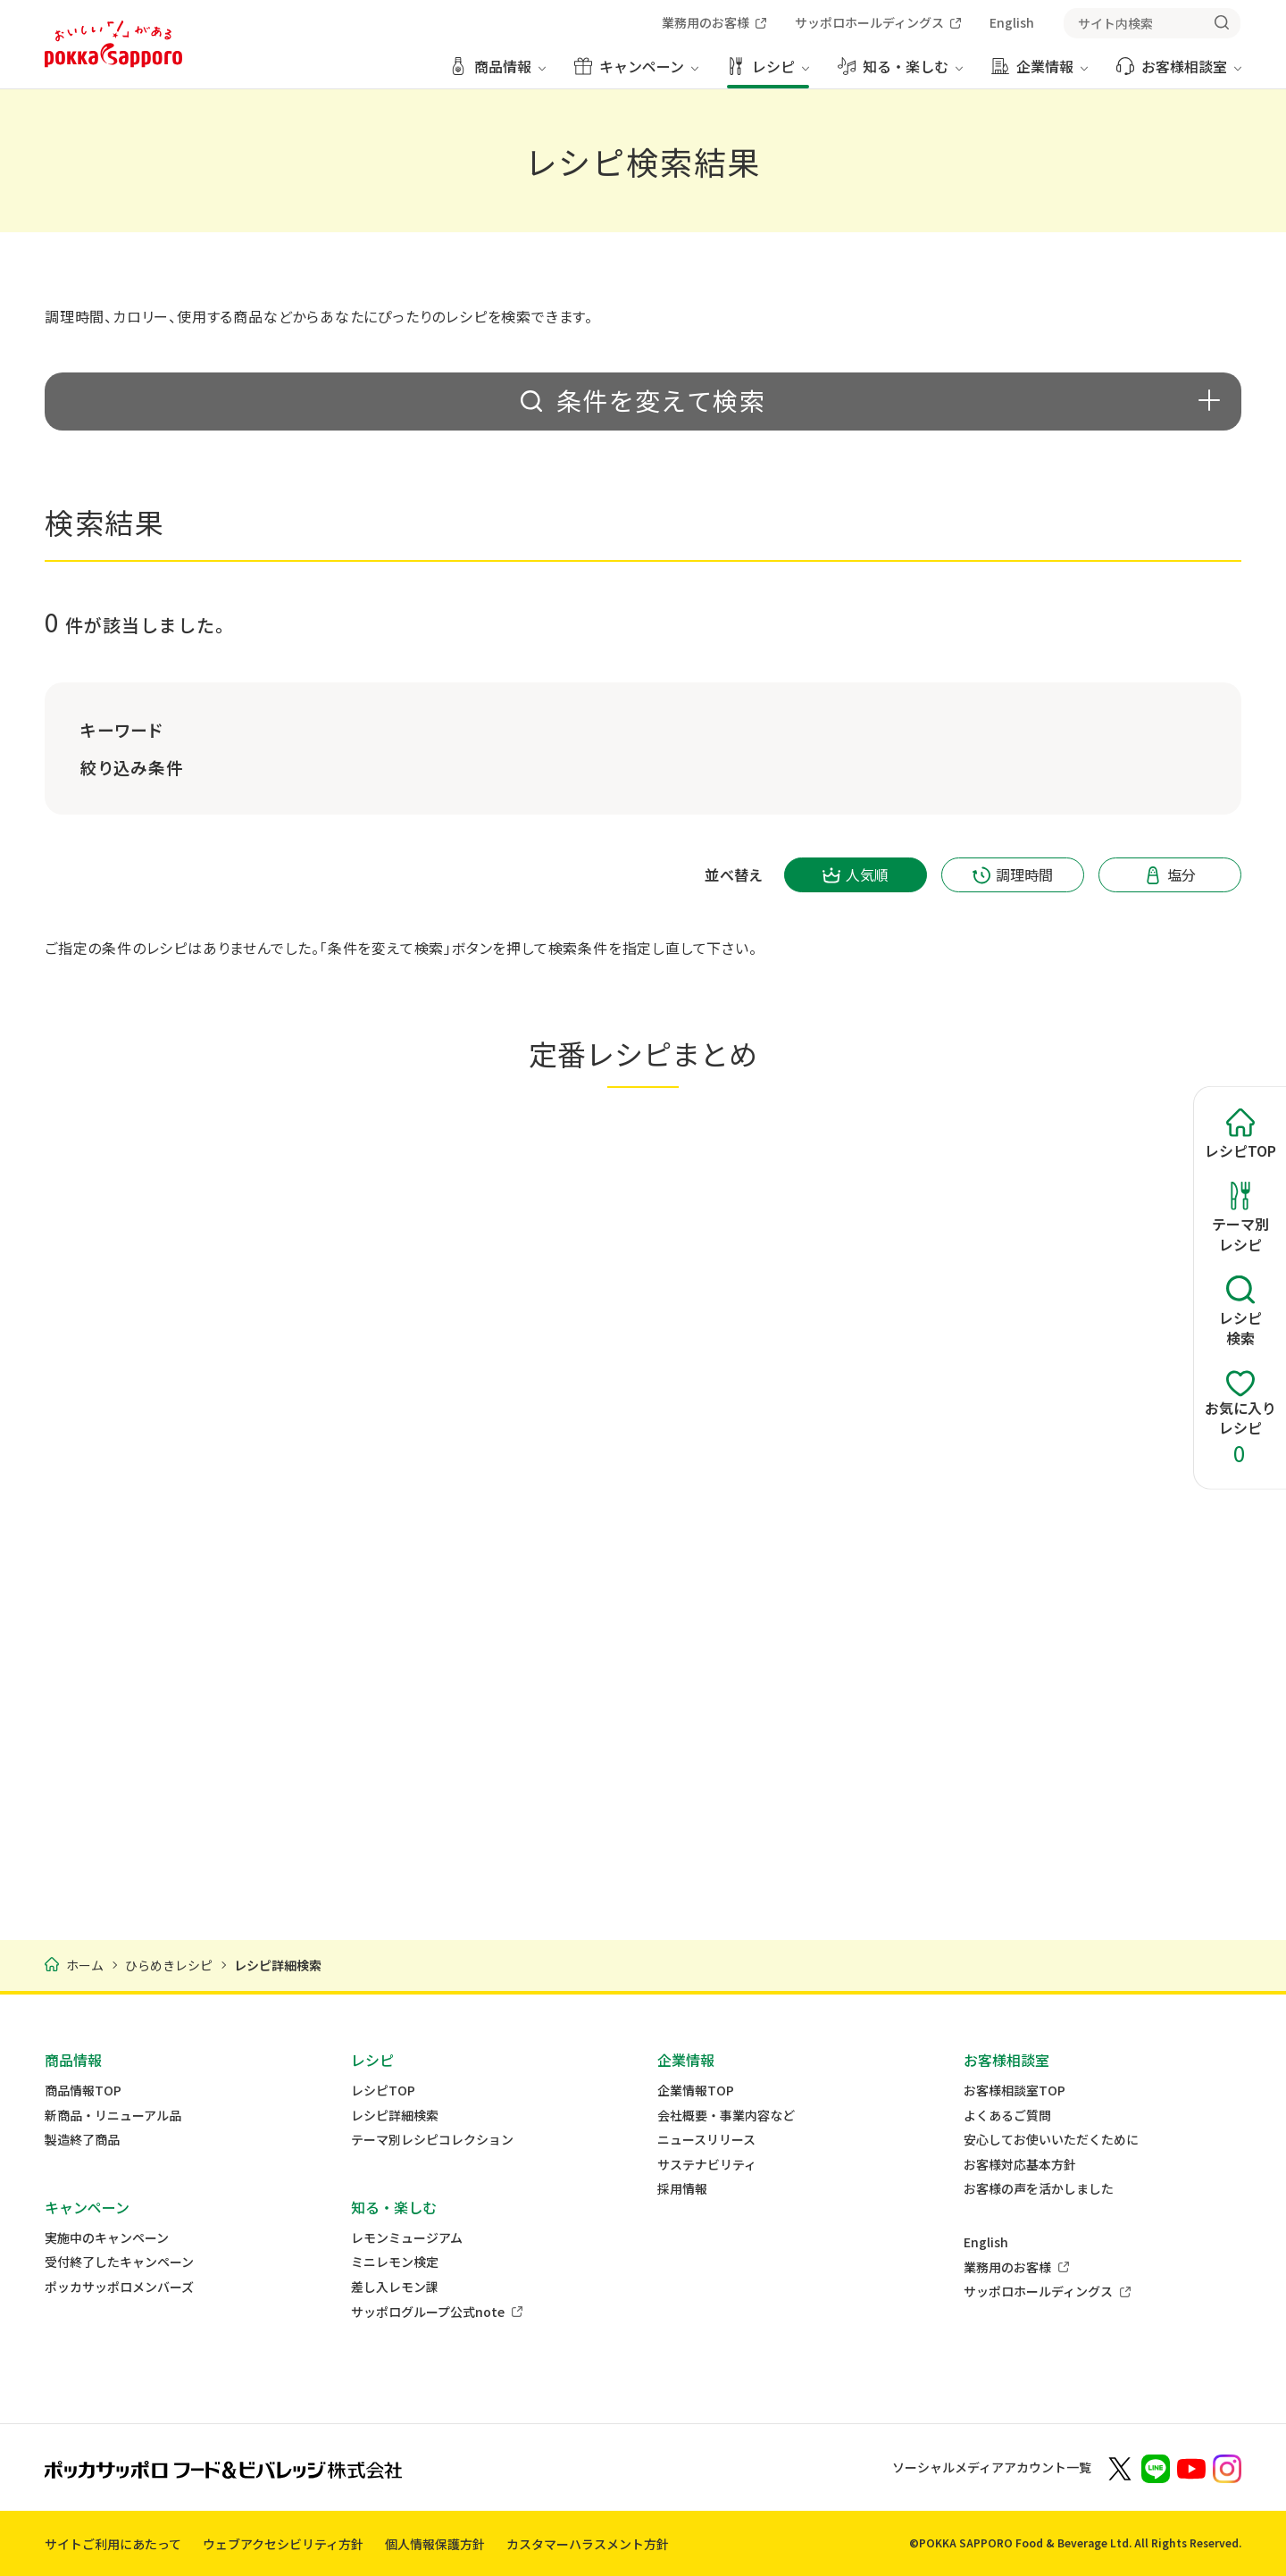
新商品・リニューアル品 (113, 2115)
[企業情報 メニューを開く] (1039, 72)
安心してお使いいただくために (1051, 2139)
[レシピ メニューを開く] (768, 72)
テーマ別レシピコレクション (432, 2139)
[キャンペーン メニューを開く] (636, 72)
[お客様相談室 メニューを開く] (1178, 72)
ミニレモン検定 (394, 2262)
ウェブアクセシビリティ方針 (283, 2544)
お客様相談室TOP (1014, 2090)
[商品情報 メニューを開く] (497, 72)
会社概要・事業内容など (726, 2115)
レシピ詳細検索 (394, 2115)
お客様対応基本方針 (1020, 2164)
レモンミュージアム (407, 2237)
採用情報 (682, 2188)
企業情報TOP (695, 2090)
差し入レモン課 (394, 2287)
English (986, 2242)
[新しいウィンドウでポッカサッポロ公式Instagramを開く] (1227, 2467)
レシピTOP (383, 2090)
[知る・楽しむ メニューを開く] (900, 72)
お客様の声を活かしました (1039, 2188)
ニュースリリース (706, 2139)
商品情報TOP (83, 2090)
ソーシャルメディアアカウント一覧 (991, 2467)
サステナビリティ (706, 2164)
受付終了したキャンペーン (119, 2262)
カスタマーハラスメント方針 (587, 2544)
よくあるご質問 (1007, 2115)
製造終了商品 (82, 2139)
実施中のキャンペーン (107, 2237)
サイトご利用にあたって (113, 2544)
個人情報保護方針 (435, 2544)
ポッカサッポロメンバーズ (119, 2287)
